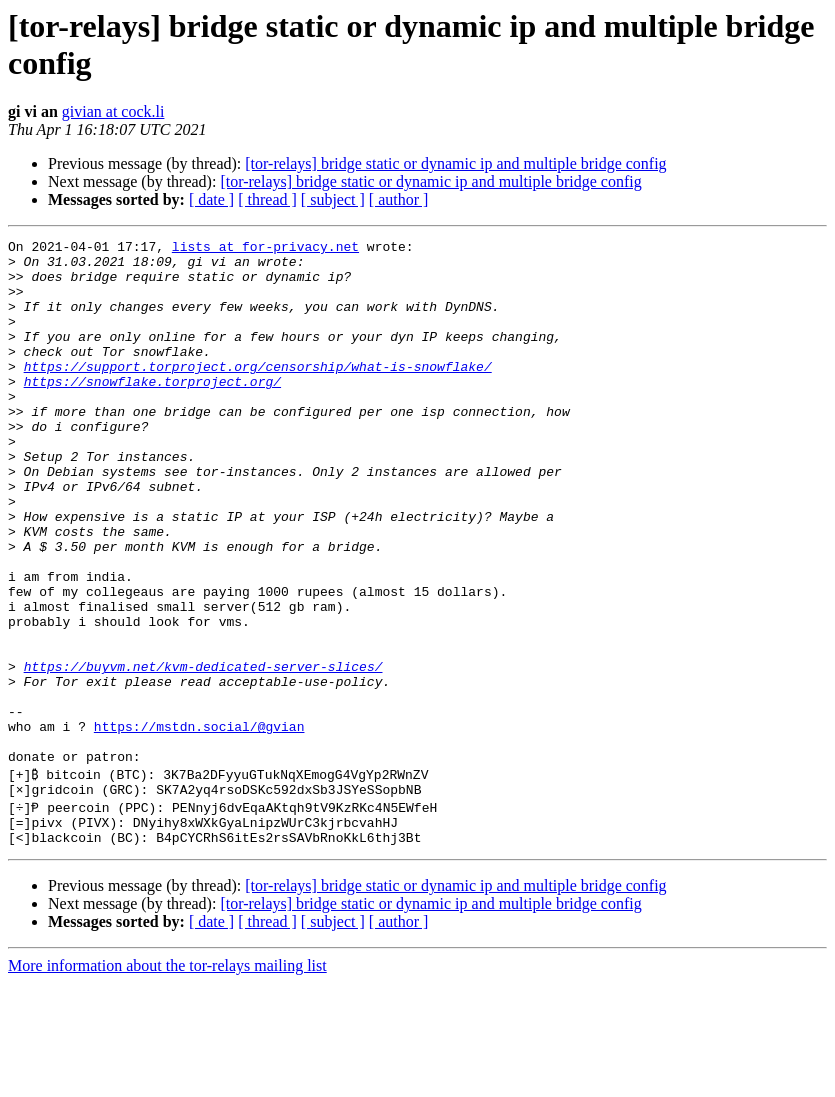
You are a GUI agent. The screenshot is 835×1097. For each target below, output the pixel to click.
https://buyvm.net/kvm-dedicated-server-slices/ (203, 753)
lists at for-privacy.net (265, 249)
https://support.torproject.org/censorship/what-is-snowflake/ (258, 393)
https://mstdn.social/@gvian (199, 825)
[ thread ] (267, 199)
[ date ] (211, 199)
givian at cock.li (113, 111)
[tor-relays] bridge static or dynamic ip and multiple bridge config (455, 163)
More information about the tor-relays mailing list (167, 1079)
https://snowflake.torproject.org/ (152, 411)
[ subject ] (333, 199)
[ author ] (399, 199)
